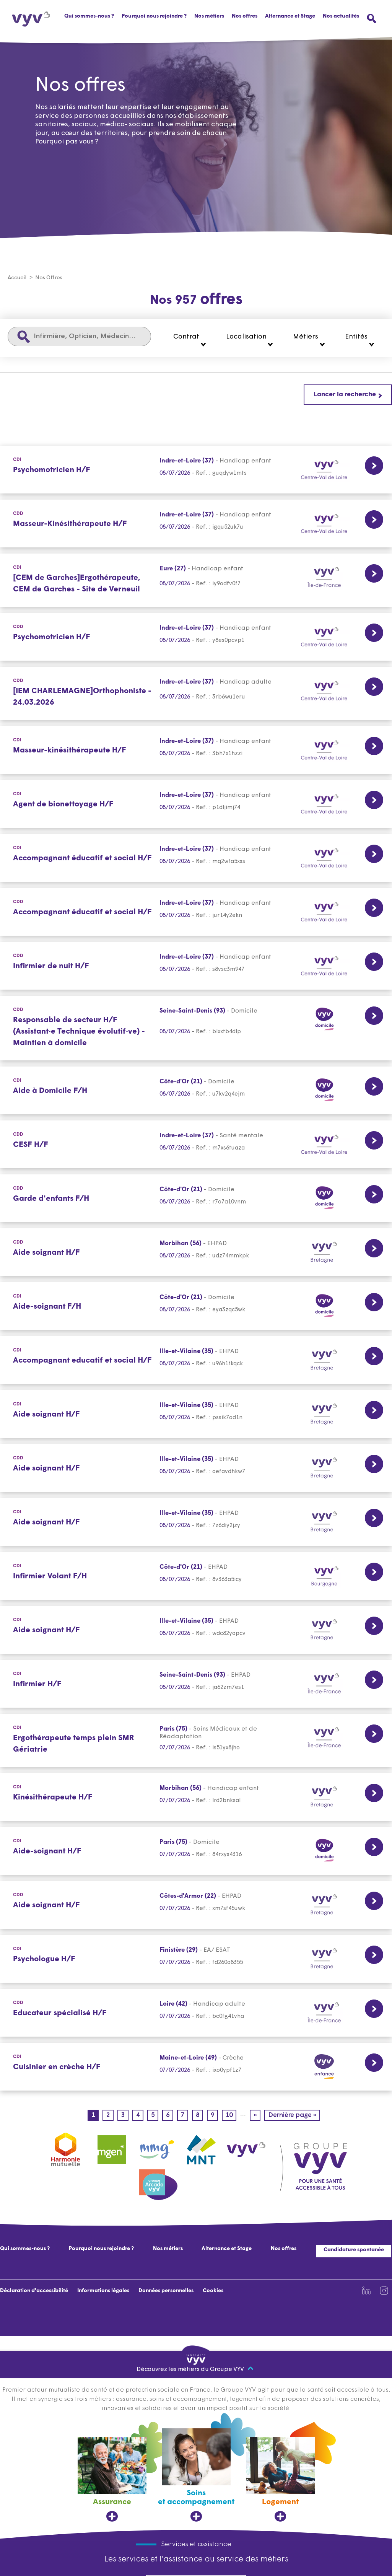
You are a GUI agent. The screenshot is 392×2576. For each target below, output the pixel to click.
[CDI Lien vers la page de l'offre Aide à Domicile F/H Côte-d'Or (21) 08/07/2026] (196, 1091)
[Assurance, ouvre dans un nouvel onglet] (112, 2480)
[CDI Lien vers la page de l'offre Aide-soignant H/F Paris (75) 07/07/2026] (196, 1851)
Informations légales (103, 2291)
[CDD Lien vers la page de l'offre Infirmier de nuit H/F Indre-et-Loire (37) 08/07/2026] (196, 966)
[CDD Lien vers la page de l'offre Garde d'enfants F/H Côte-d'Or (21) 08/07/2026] (196, 1199)
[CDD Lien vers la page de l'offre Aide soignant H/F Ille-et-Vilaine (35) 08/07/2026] (196, 1468)
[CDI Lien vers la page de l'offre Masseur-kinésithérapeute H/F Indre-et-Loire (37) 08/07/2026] (196, 750)
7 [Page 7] (184, 2115)
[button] (189, 340)
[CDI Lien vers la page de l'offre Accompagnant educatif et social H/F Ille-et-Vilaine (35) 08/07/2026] (196, 1360)
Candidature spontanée (354, 2250)
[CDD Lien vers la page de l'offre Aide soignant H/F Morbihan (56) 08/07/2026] (196, 1252)
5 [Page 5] (154, 2115)
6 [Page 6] (169, 2115)
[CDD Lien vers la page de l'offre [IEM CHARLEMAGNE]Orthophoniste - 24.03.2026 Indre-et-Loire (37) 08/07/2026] (196, 694)
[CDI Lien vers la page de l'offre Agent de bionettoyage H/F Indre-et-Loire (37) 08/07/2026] (196, 804)
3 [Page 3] (124, 2115)
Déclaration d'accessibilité (34, 2291)
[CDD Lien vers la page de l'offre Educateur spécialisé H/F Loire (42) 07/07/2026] (196, 2013)
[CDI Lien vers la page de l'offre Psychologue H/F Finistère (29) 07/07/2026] (196, 1959)
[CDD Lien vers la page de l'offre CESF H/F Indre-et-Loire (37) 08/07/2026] (196, 1145)
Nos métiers (168, 2249)
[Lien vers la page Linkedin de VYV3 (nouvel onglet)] (366, 2291)
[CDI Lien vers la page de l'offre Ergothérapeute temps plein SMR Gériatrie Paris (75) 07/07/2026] (196, 1741)
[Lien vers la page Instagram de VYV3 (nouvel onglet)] (384, 2291)
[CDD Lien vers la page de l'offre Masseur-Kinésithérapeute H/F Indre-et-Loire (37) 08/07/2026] (196, 524)
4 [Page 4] (139, 2115)
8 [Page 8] (199, 2115)
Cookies (213, 2291)
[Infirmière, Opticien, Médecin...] (79, 337)
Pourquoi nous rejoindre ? (154, 16)
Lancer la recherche (345, 395)
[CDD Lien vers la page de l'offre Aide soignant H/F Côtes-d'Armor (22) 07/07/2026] (196, 1905)
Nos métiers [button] (209, 16)
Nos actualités (341, 16)
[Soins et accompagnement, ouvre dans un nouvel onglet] (196, 2475)
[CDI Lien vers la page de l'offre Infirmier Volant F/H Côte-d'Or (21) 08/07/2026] (196, 1576)
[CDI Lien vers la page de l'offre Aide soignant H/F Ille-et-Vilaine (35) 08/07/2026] (196, 1414)
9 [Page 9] (214, 2115)
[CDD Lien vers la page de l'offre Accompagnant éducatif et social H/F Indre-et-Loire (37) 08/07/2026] (196, 912)
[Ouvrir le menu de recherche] (371, 18)
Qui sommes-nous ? (89, 16)
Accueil (17, 278)
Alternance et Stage (290, 16)
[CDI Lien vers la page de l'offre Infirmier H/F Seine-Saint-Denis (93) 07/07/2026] (196, 1684)
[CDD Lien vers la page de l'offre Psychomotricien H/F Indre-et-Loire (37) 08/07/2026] (196, 637)
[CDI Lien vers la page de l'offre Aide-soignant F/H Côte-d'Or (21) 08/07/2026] (196, 1306)
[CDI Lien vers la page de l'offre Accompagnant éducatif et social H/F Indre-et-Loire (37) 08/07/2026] (196, 858)
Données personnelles (166, 2291)
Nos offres (244, 16)
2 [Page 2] (110, 2115)
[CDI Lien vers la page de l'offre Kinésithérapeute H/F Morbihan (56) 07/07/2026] (196, 1797)
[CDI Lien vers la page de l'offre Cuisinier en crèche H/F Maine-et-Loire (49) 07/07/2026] (196, 2067)
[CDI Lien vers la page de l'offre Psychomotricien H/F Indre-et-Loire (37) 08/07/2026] (196, 470)
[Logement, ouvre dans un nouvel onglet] (280, 2480)
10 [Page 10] (231, 2115)
